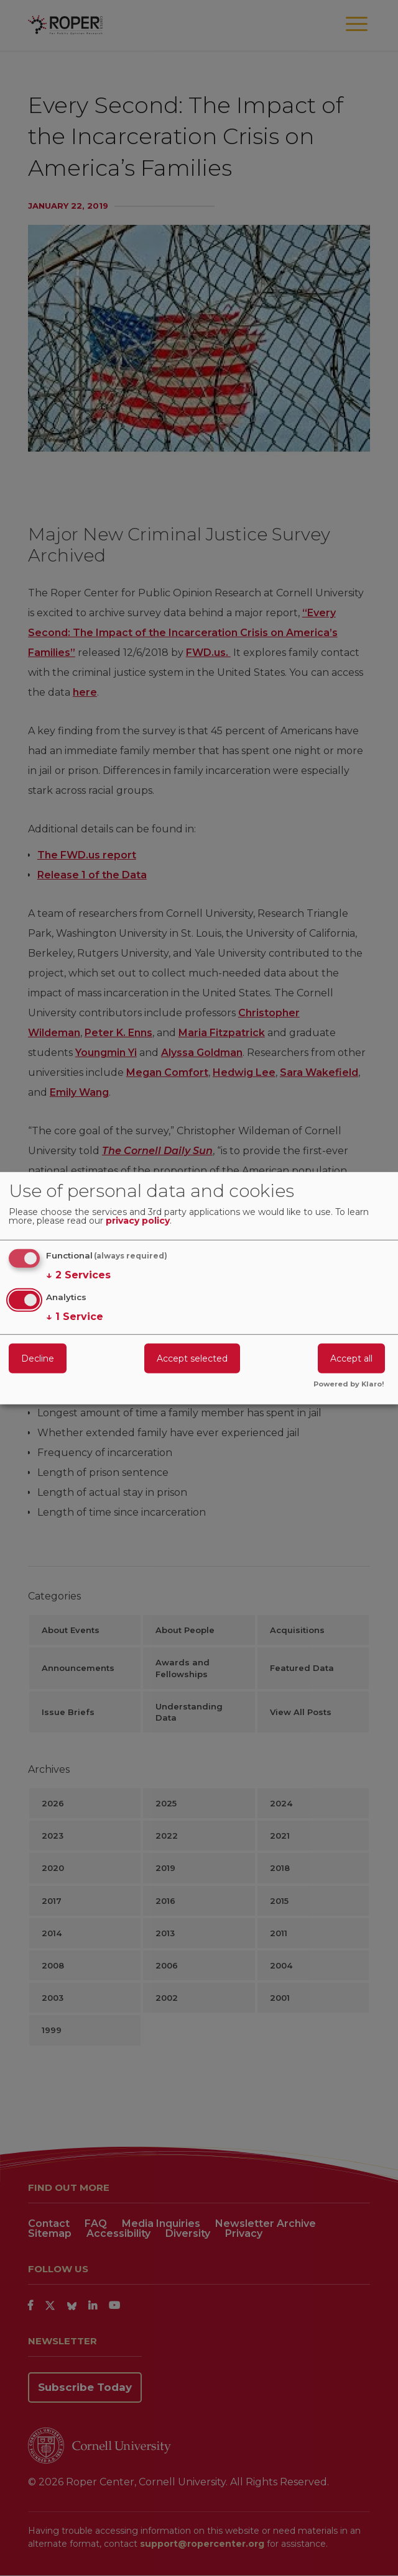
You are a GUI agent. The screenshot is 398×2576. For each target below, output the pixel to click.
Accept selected (192, 1358)
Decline (37, 1358)
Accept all (351, 1358)
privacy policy (138, 1221)
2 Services (78, 1275)
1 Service (74, 1317)
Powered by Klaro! (348, 1384)
